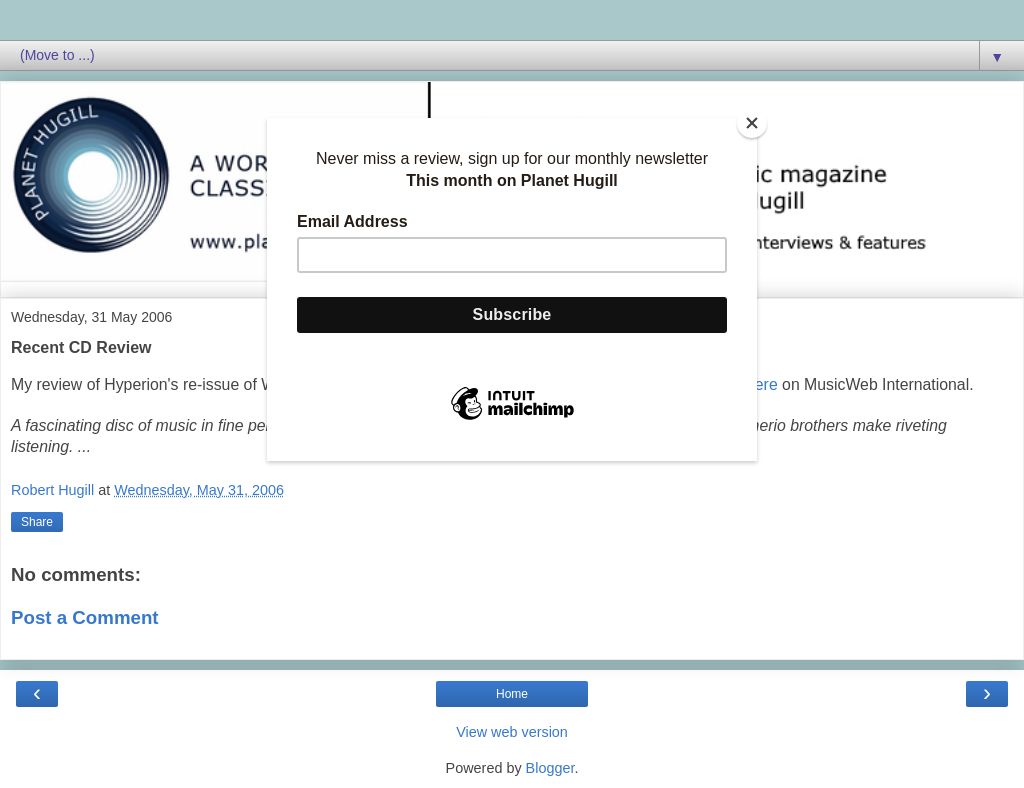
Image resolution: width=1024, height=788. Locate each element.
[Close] (752, 123)
